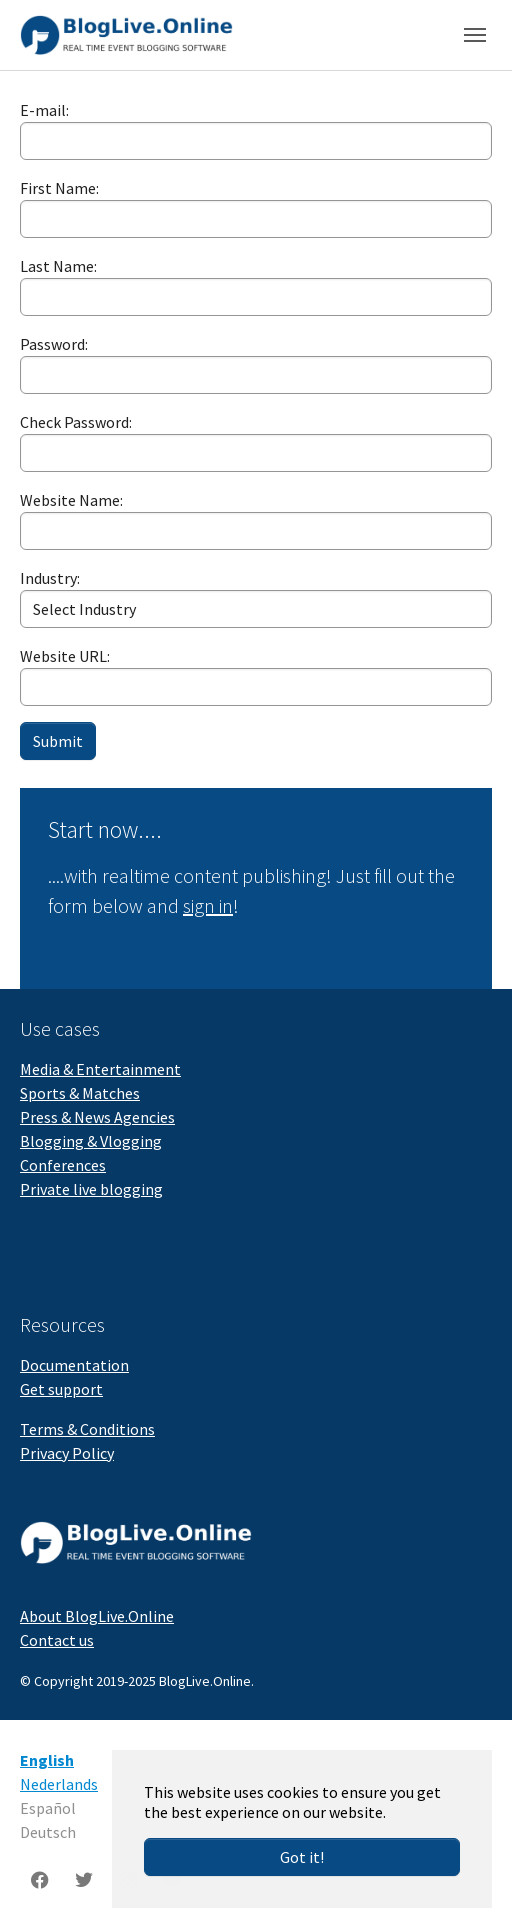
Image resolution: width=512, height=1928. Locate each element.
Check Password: (76, 422)
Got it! (302, 1857)
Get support (61, 1389)
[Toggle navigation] (475, 35)
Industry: (50, 578)
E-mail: (44, 110)
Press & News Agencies (97, 1117)
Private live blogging (91, 1189)
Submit (58, 741)
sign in (208, 905)
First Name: (59, 188)
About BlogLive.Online (97, 1616)
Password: (54, 344)
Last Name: (58, 266)
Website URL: (65, 656)
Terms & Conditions (87, 1429)
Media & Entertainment (100, 1069)
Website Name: (71, 500)
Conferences (63, 1165)
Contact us (57, 1640)
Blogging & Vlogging (91, 1141)
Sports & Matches (80, 1093)
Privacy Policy (67, 1453)
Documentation (74, 1365)
